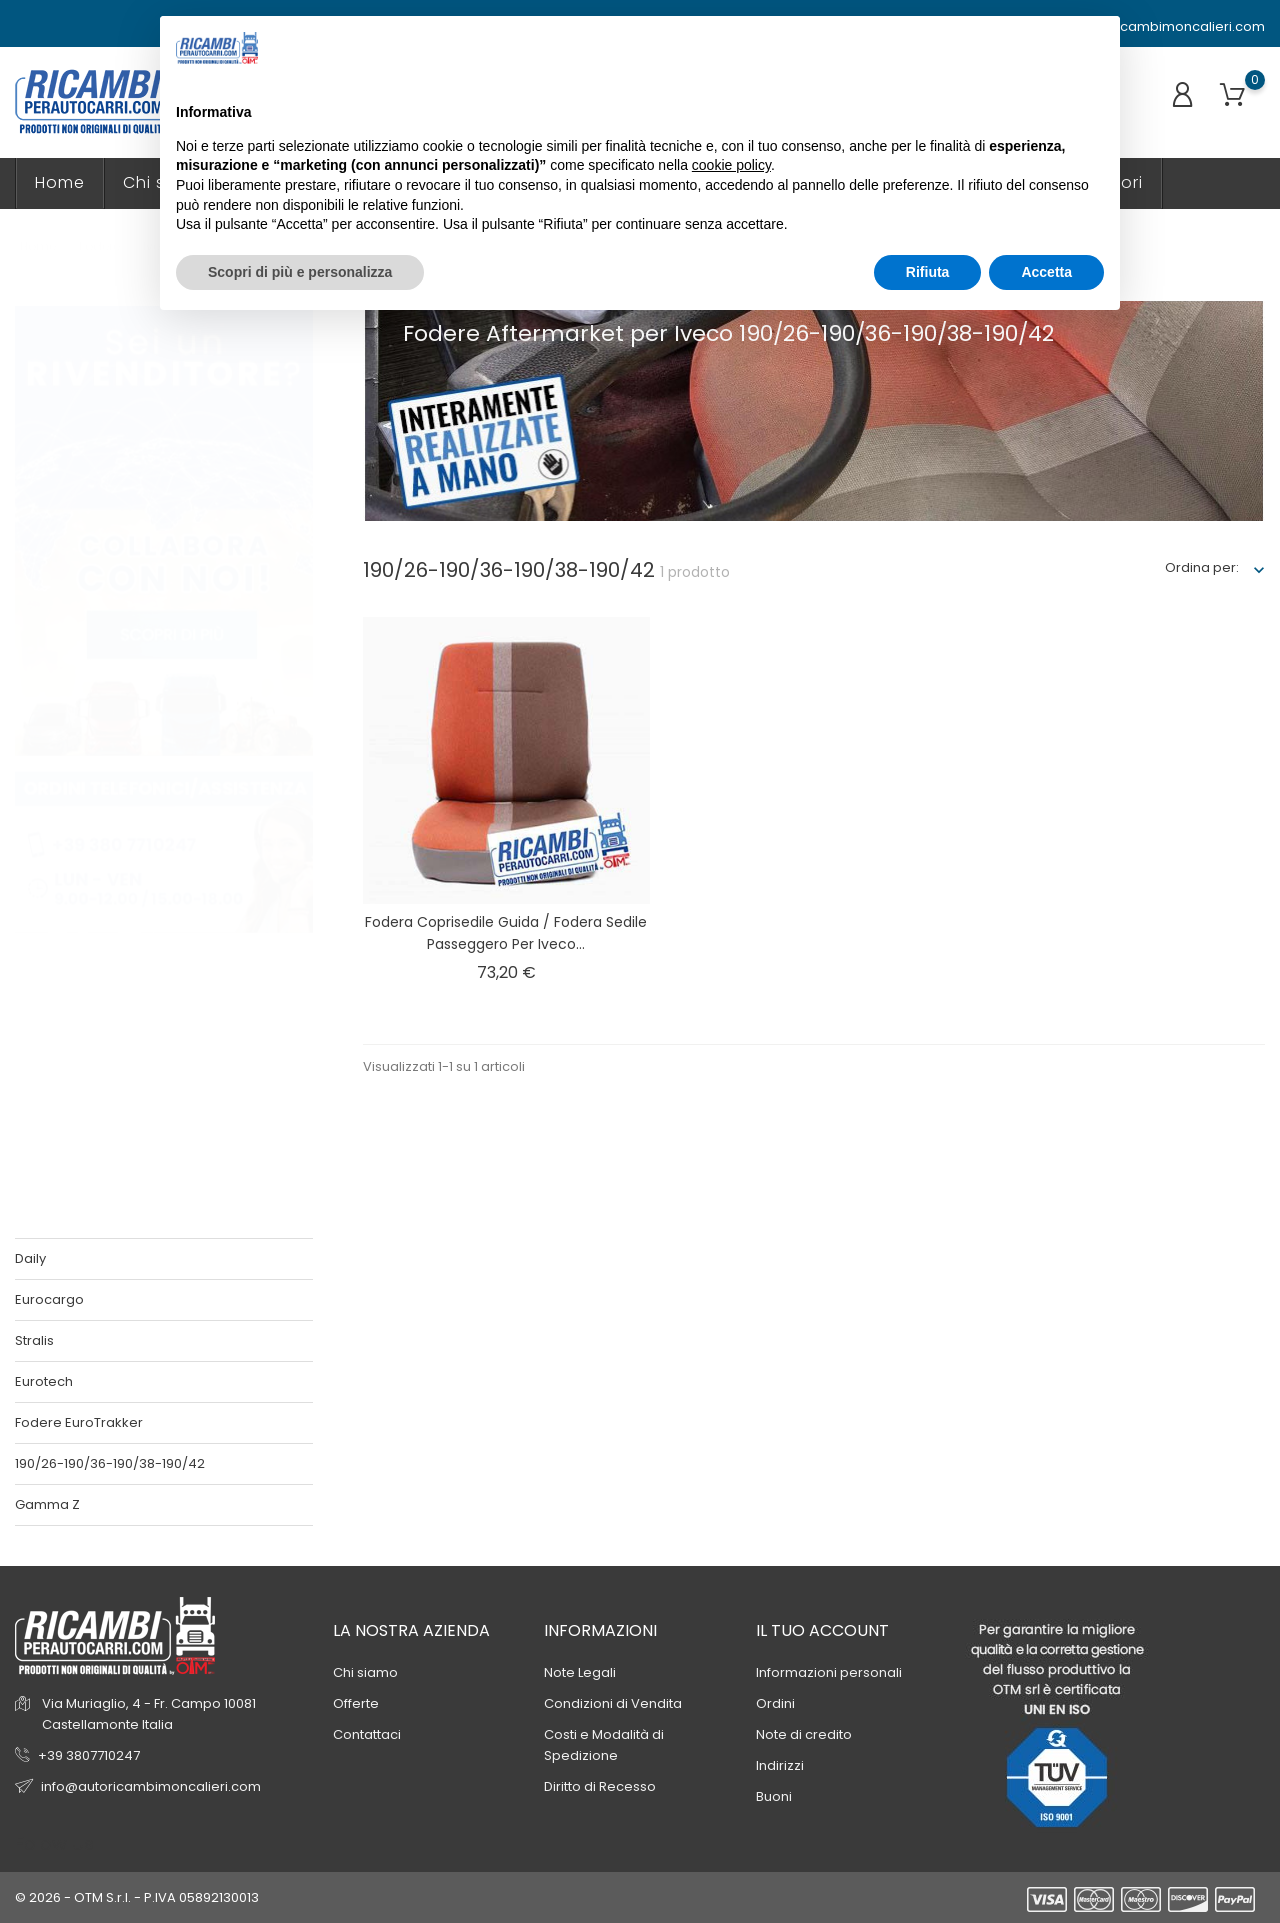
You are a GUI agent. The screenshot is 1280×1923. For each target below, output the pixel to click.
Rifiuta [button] (928, 272)
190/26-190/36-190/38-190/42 (110, 1463)
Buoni (774, 1796)
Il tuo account (822, 1630)
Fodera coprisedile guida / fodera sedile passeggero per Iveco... (506, 933)
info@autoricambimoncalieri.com (1145, 27)
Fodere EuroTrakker (79, 1422)
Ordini (775, 1703)
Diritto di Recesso (600, 1786)
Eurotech (44, 1381)
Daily (30, 1258)
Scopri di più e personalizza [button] (300, 272)
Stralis (34, 1340)
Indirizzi (780, 1765)
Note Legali (580, 1672)
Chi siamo (365, 1672)
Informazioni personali (829, 1672)
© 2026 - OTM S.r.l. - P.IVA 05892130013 (137, 1897)
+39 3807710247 (89, 1755)
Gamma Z (47, 1504)
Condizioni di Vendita (613, 1703)
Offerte (356, 1703)
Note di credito (804, 1734)
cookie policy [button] (731, 165)
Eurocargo (49, 1299)
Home (60, 182)
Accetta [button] (1046, 272)
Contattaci (367, 1734)
